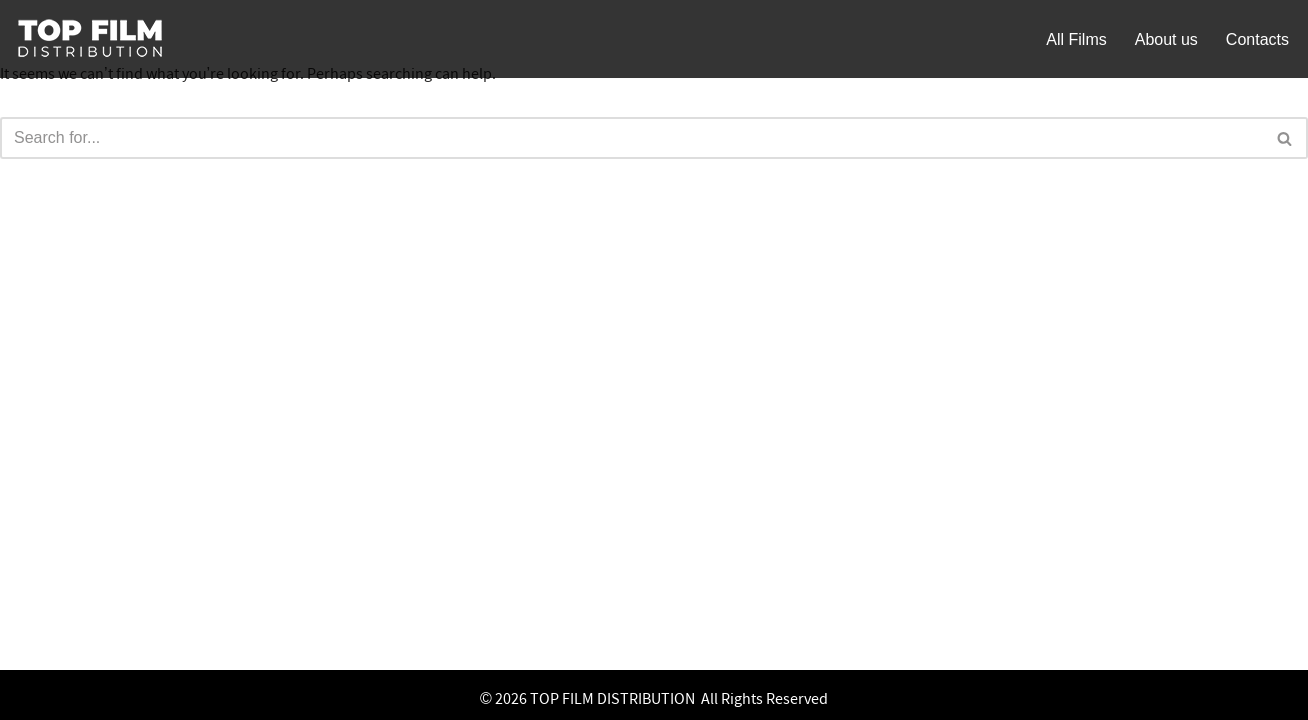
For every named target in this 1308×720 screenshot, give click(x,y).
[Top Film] (90, 39)
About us (1166, 39)
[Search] (631, 138)
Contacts (1257, 39)
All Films (1076, 39)
